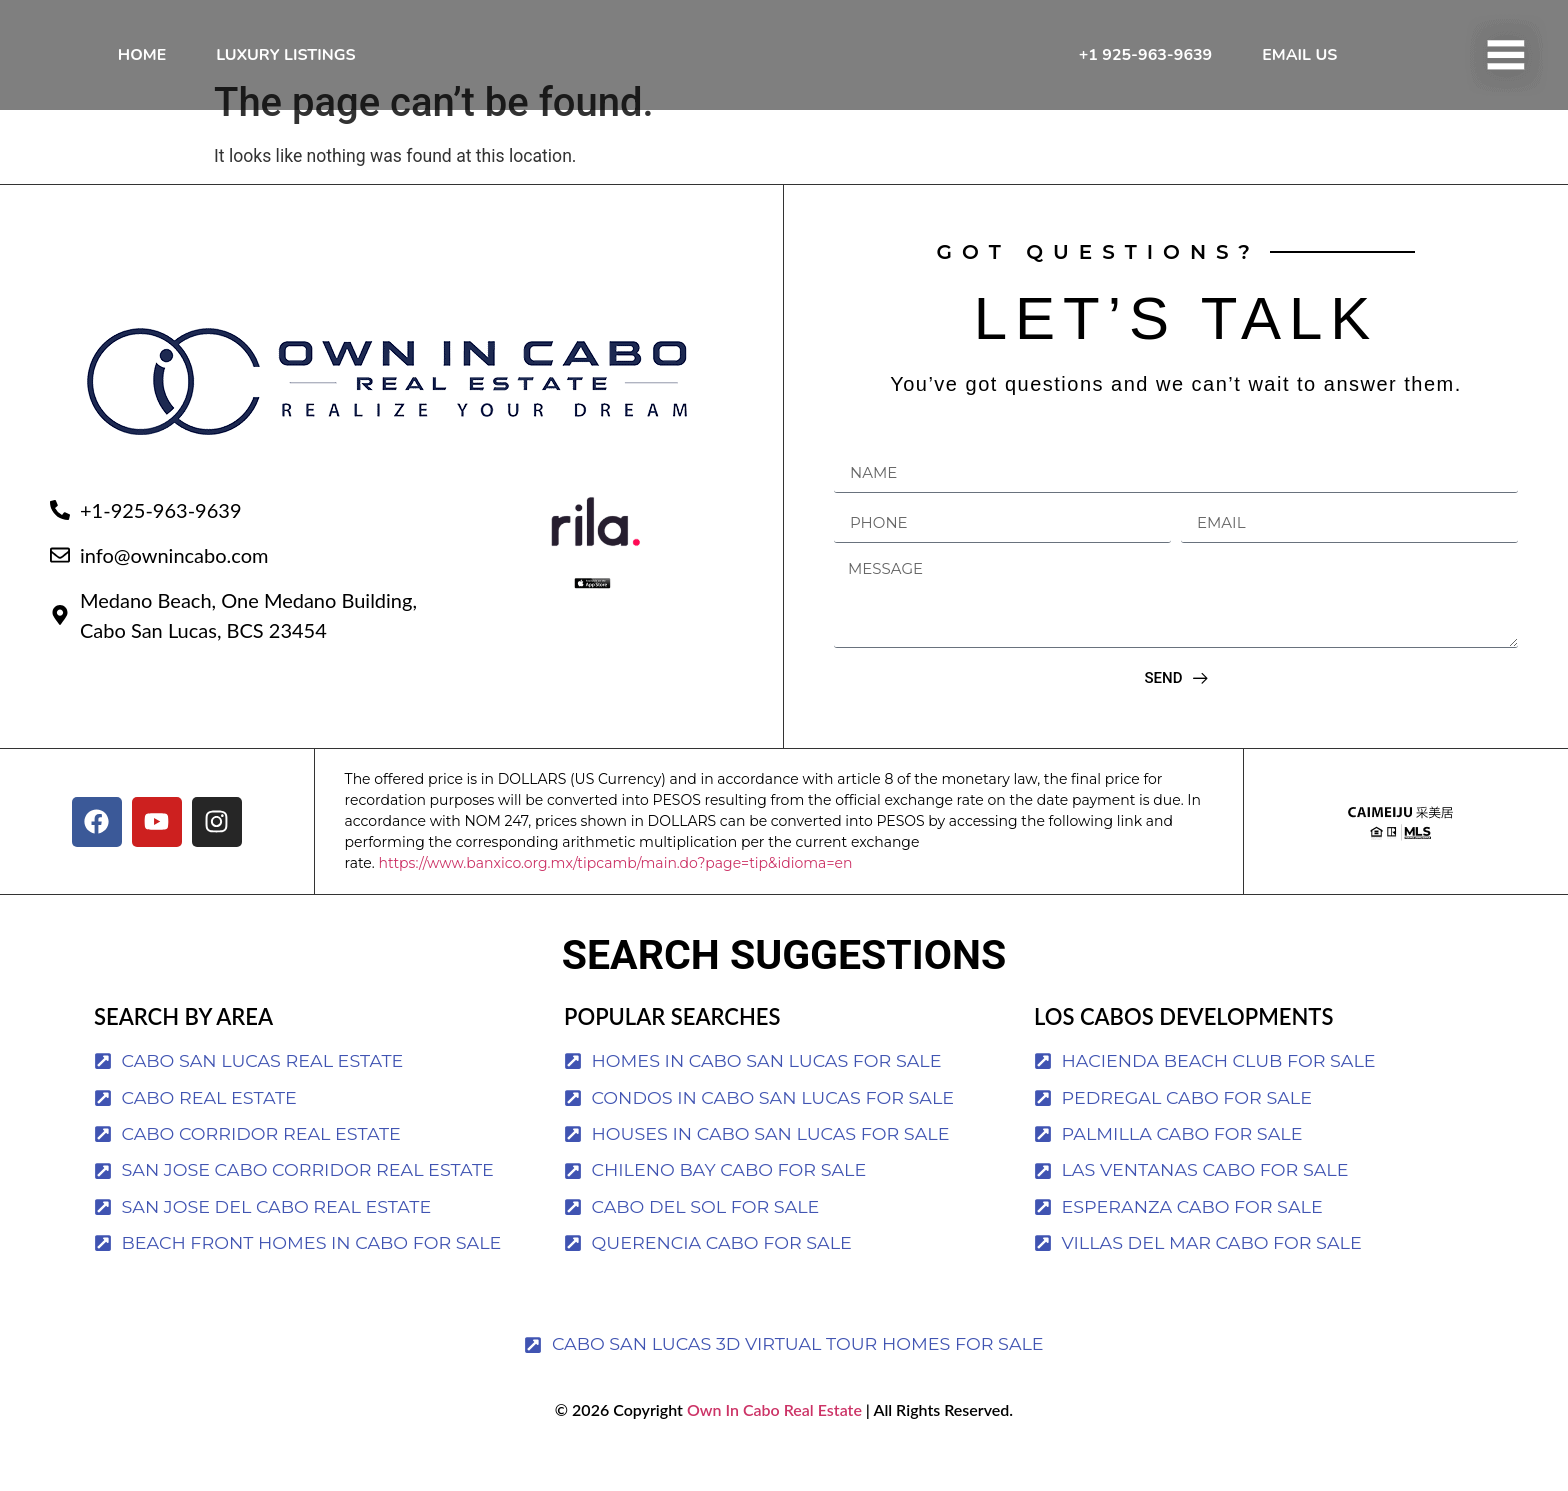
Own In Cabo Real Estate (772, 1448)
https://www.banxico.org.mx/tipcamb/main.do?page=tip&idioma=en (615, 902)
